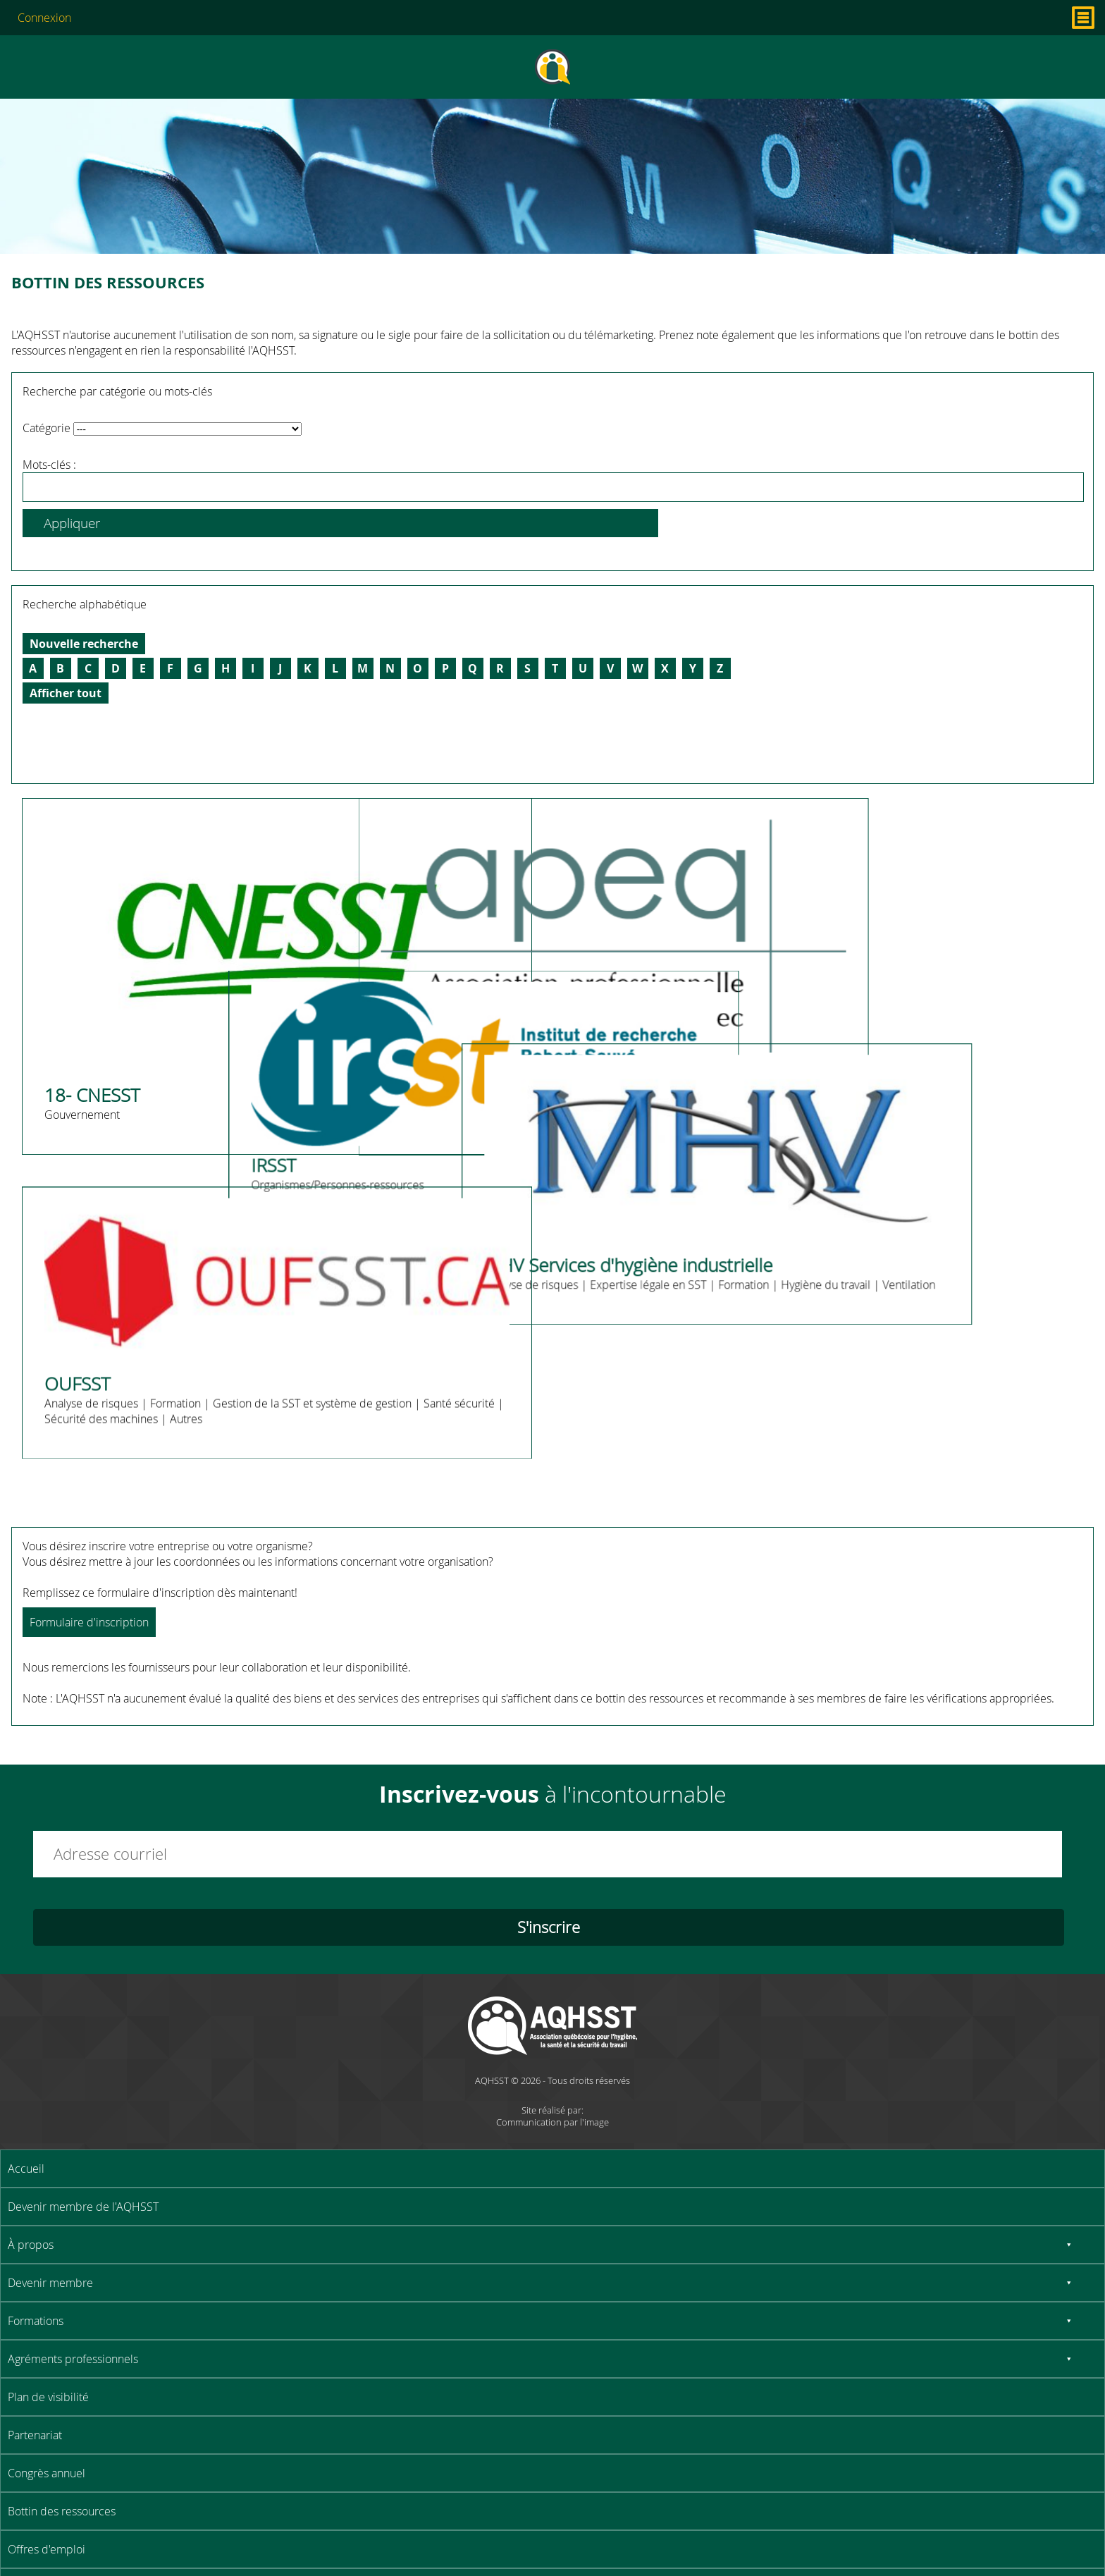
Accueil (26, 2168)
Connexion (44, 17)
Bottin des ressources (62, 2511)
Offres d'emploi (46, 2549)
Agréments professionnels (73, 2359)
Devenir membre (50, 2282)
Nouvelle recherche (84, 643)
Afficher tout (65, 693)
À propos (31, 2244)
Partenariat (35, 2435)
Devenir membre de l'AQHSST (83, 2206)
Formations (35, 2321)
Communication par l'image (552, 2122)
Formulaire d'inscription (89, 1622)
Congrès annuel (46, 2473)
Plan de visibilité (48, 2397)
